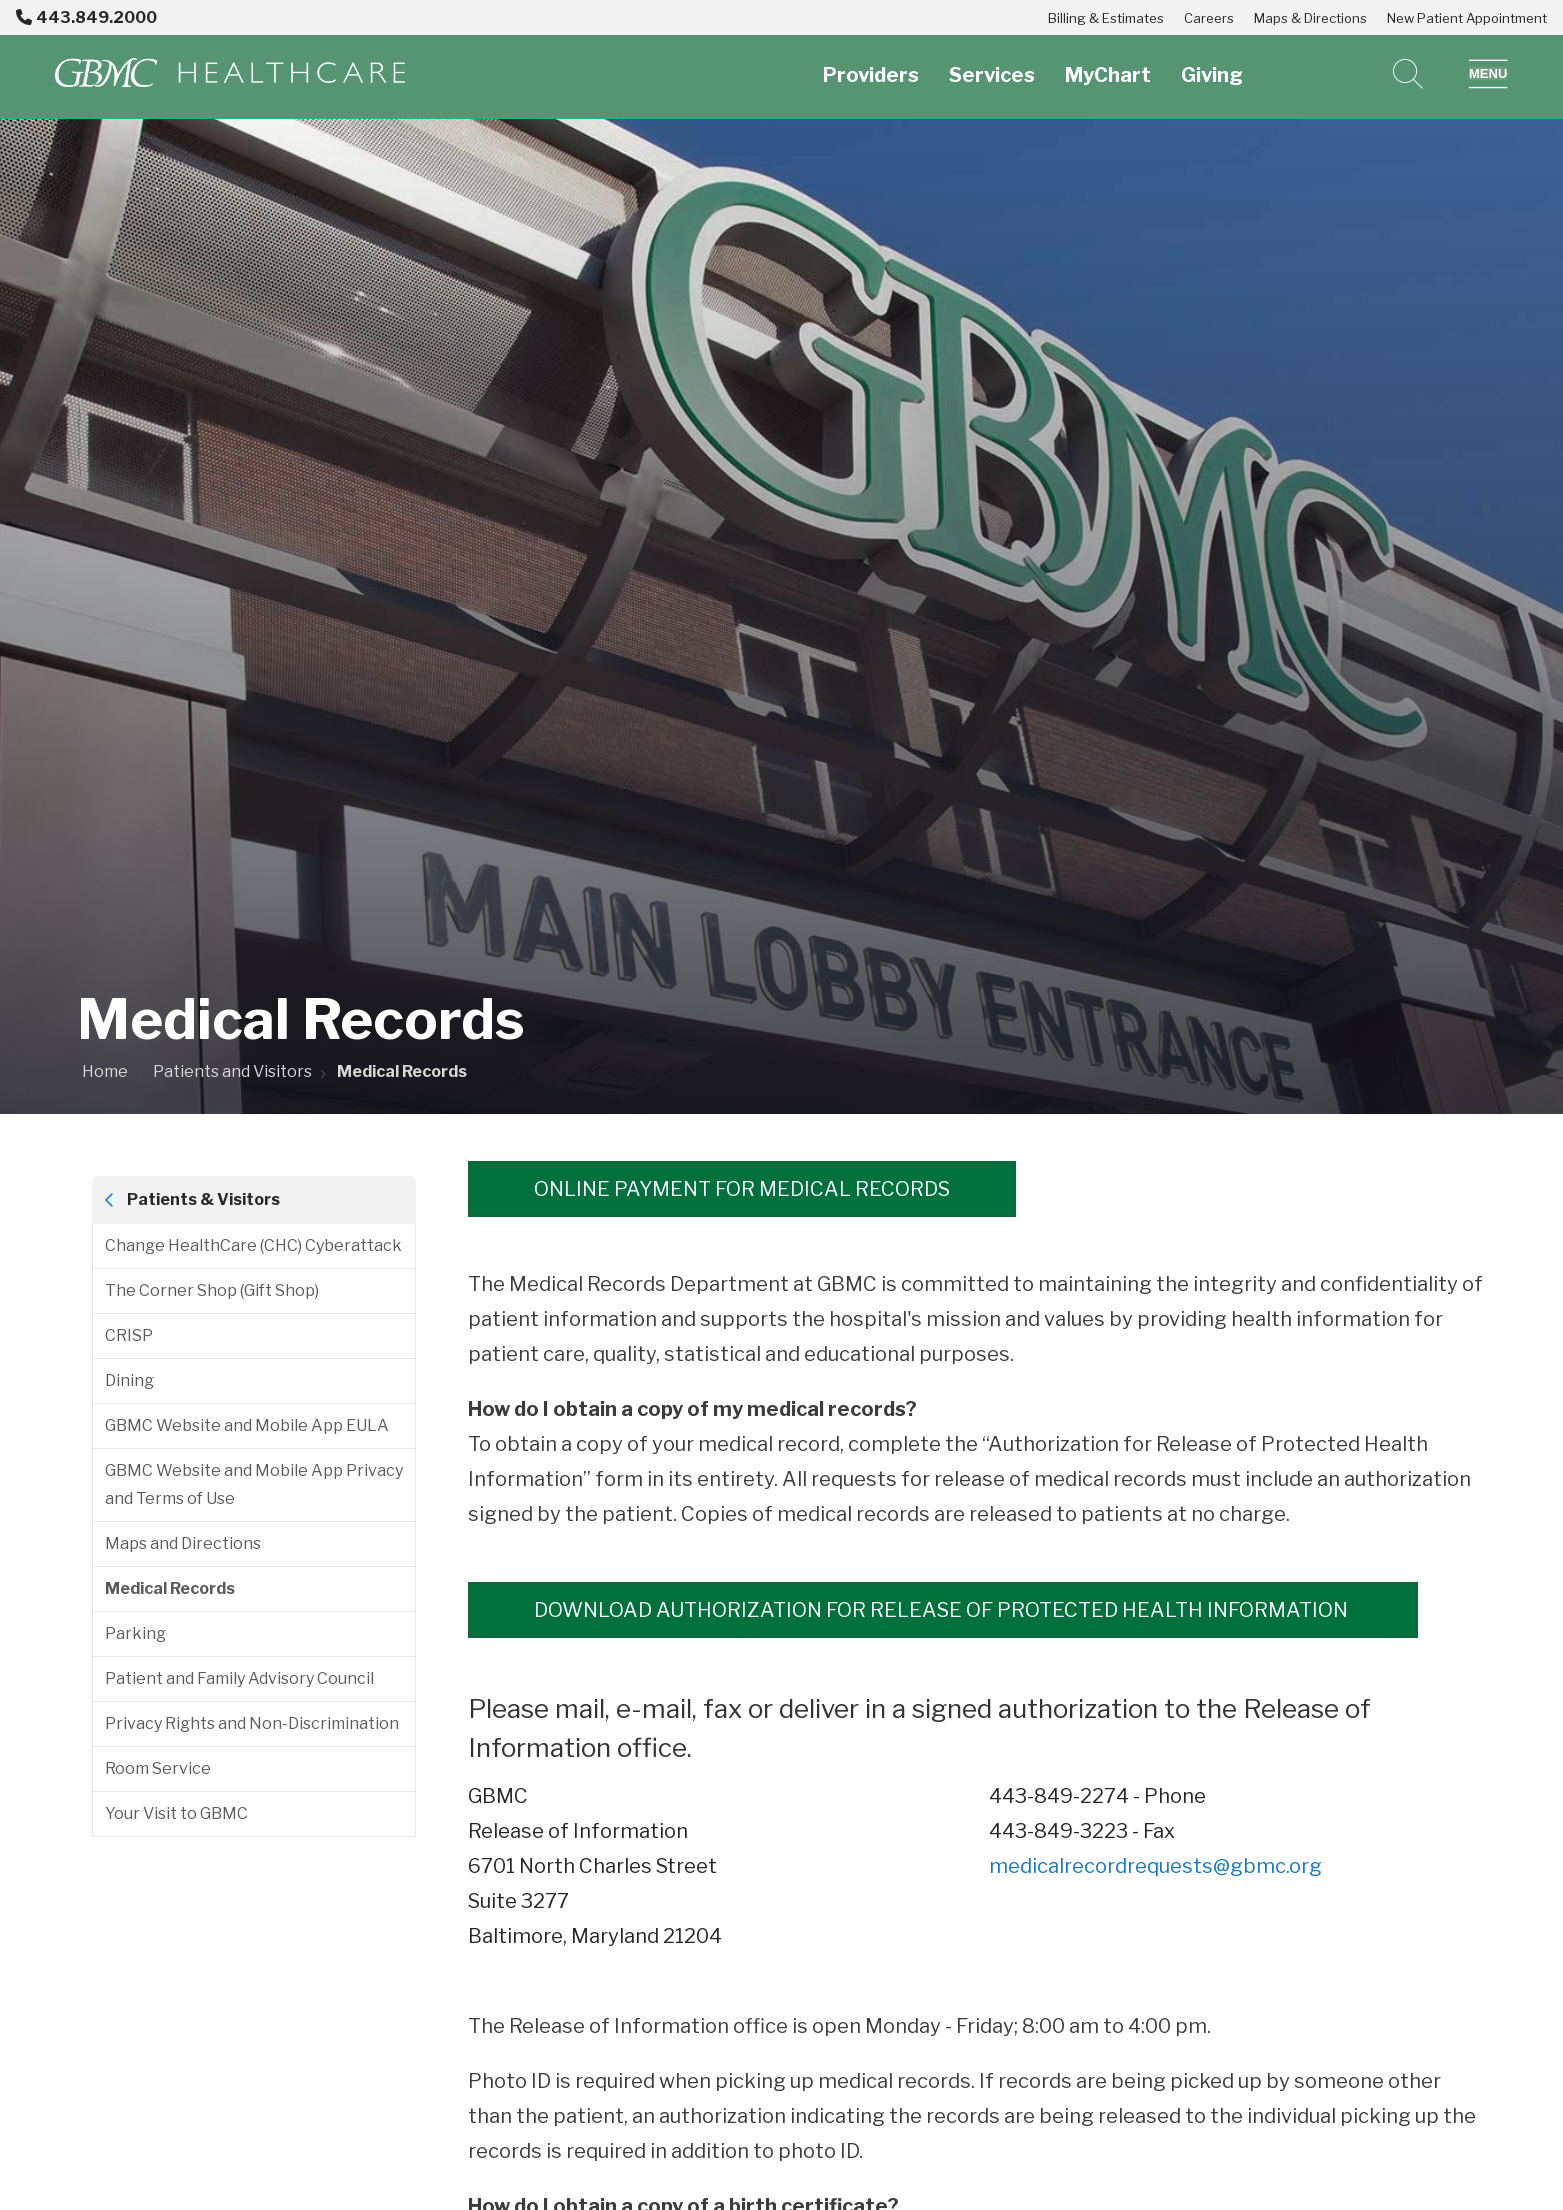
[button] (1488, 74)
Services (992, 63)
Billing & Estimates (1106, 18)
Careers (1209, 18)
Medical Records (170, 1588)
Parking (135, 1633)
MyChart (1108, 63)
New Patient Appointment (1467, 18)
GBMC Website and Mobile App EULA (247, 1425)
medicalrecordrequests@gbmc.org (1155, 1866)
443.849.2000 (86, 17)
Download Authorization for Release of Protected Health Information (943, 1610)
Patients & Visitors (203, 1199)
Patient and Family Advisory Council (239, 1678)
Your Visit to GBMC (176, 1813)
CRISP (129, 1335)
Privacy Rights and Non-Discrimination (252, 1723)
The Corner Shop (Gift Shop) (212, 1290)
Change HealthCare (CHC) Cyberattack (253, 1245)
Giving (1212, 63)
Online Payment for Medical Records (742, 1189)
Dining (129, 1380)
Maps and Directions (183, 1543)
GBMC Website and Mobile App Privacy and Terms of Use (254, 1484)
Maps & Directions (1310, 18)
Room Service (158, 1768)
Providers (871, 63)
